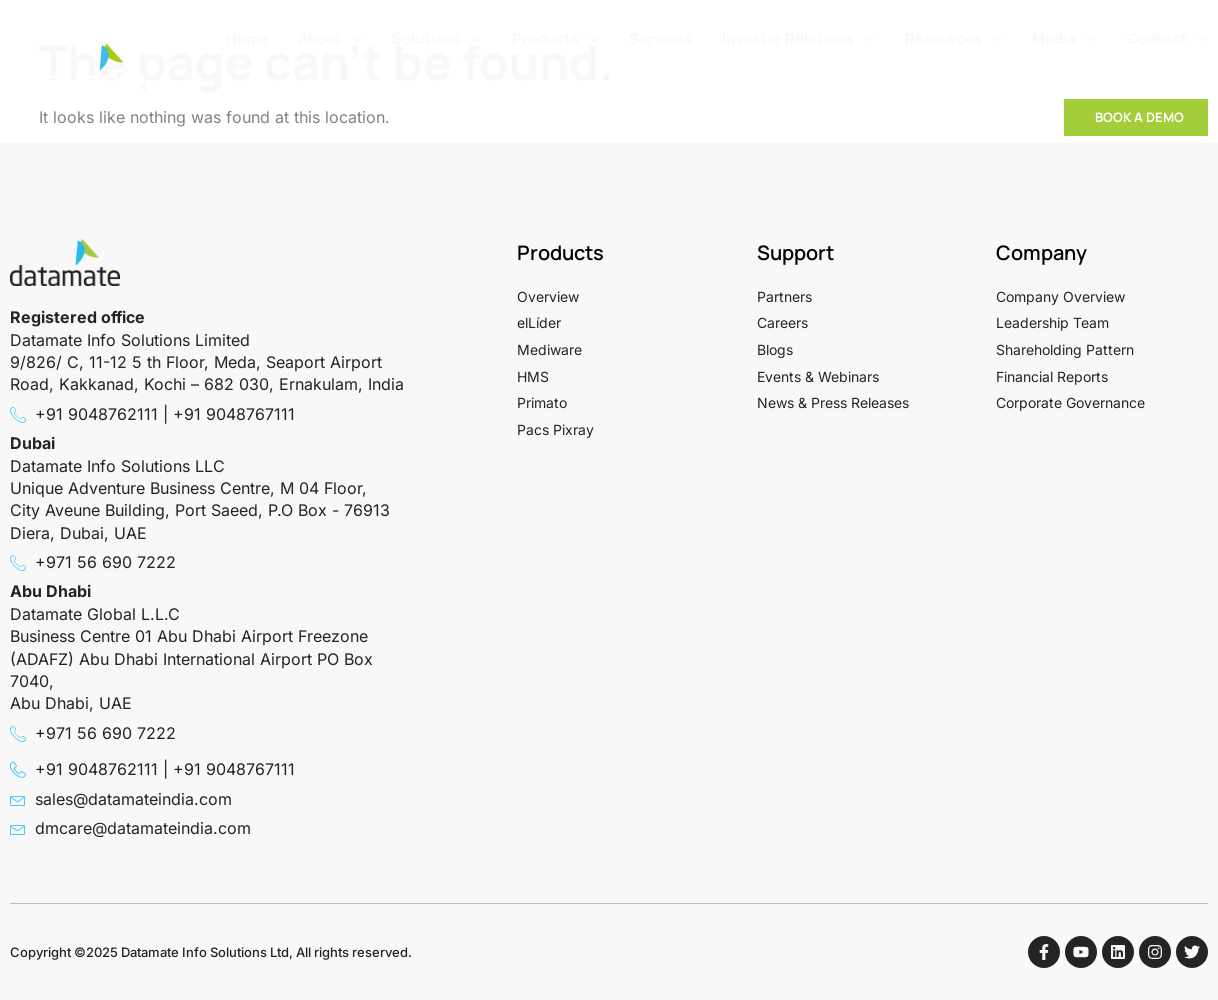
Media (1064, 39)
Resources (954, 39)
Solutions (437, 39)
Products (556, 39)
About (330, 39)
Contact (1168, 39)
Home (247, 38)
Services (660, 38)
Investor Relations (798, 39)
